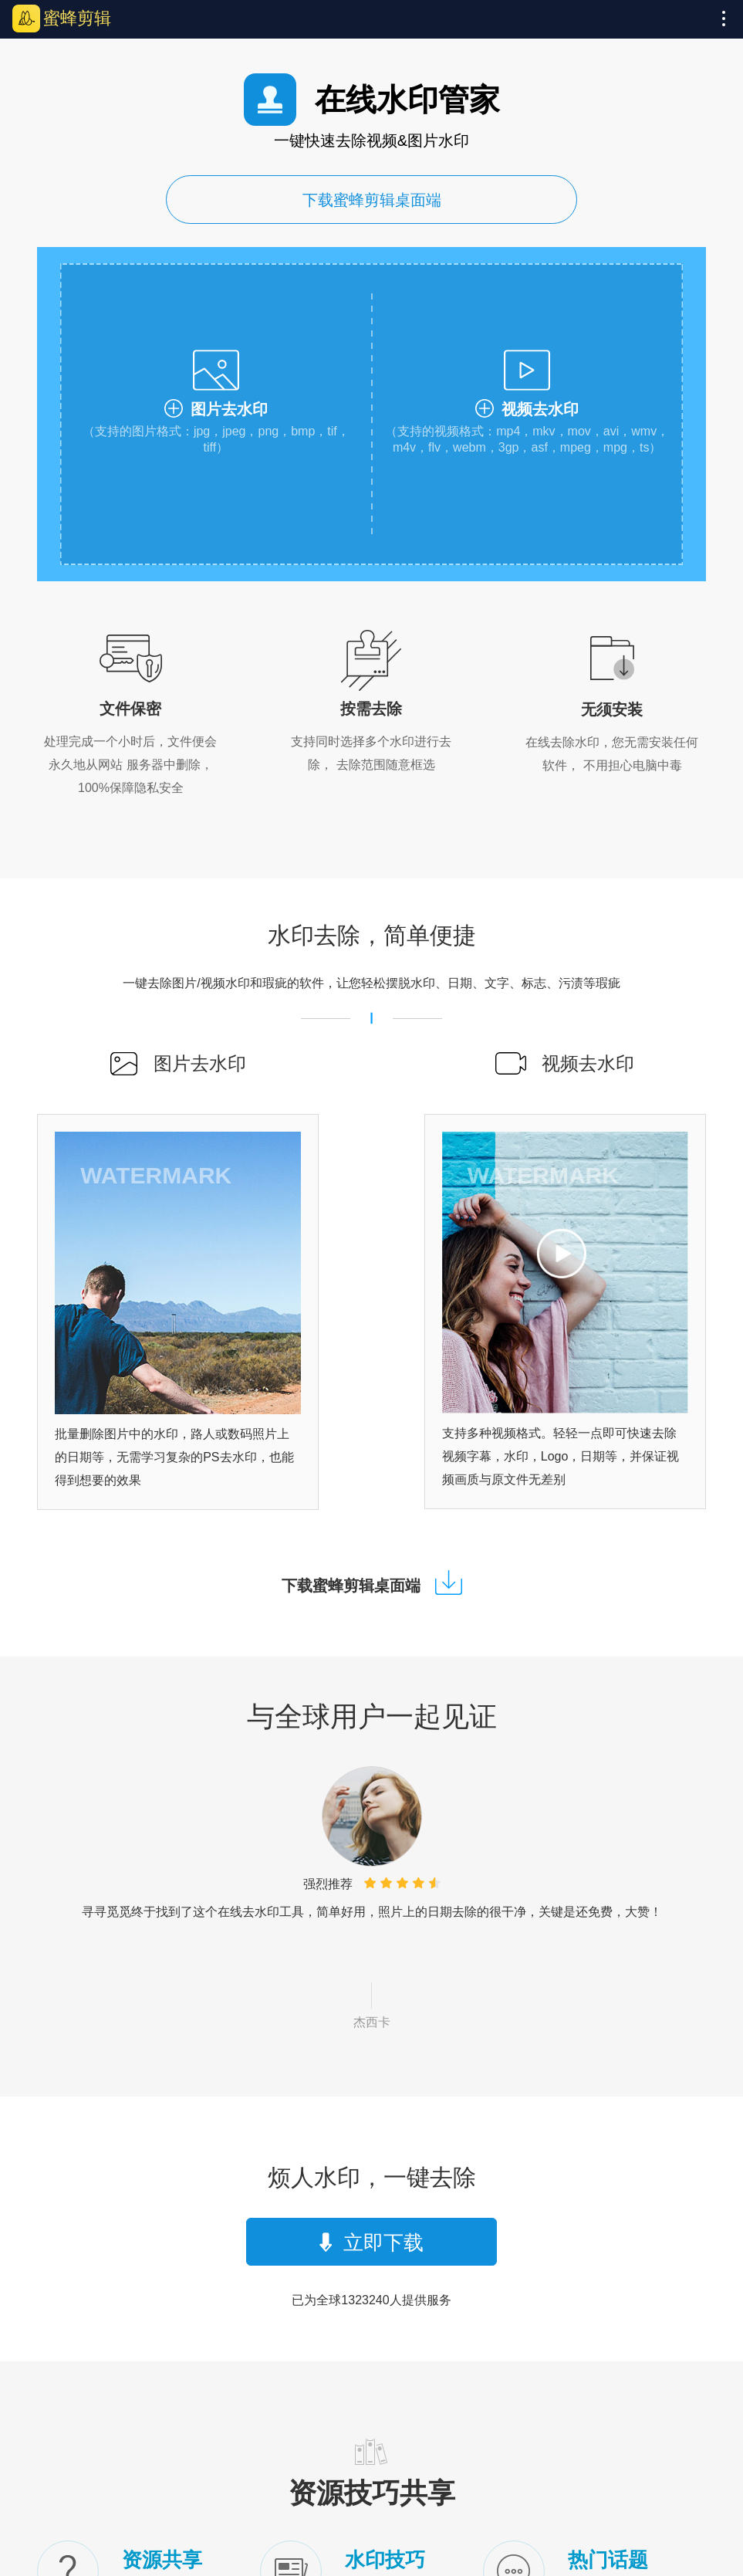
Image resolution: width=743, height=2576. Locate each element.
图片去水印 (200, 1063)
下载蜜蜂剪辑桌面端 (371, 199)
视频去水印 (588, 1063)
